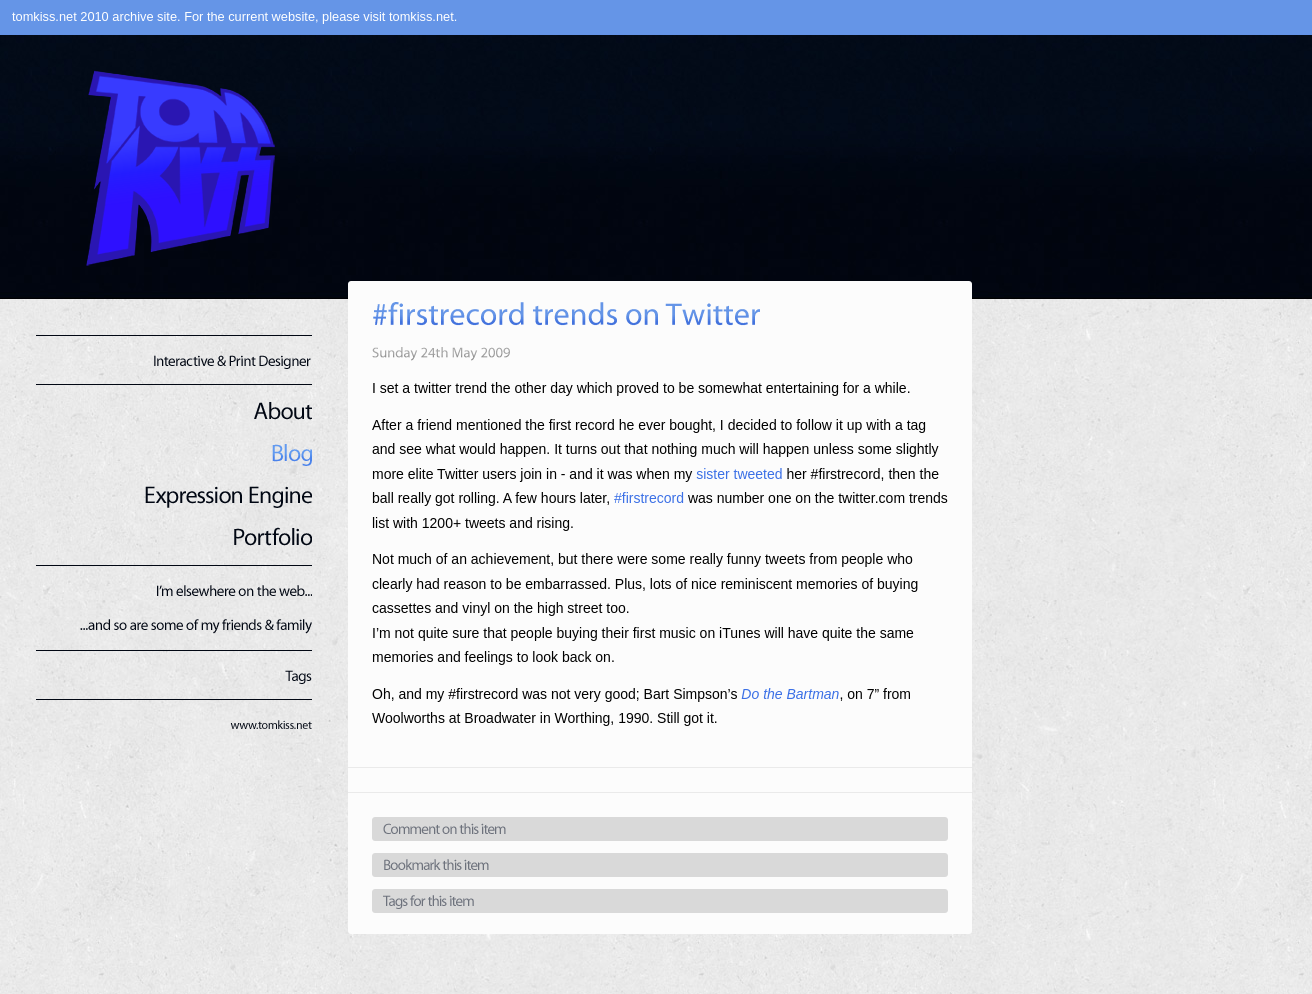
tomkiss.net (421, 16)
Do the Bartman (790, 694)
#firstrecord (649, 498)
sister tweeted (739, 474)
